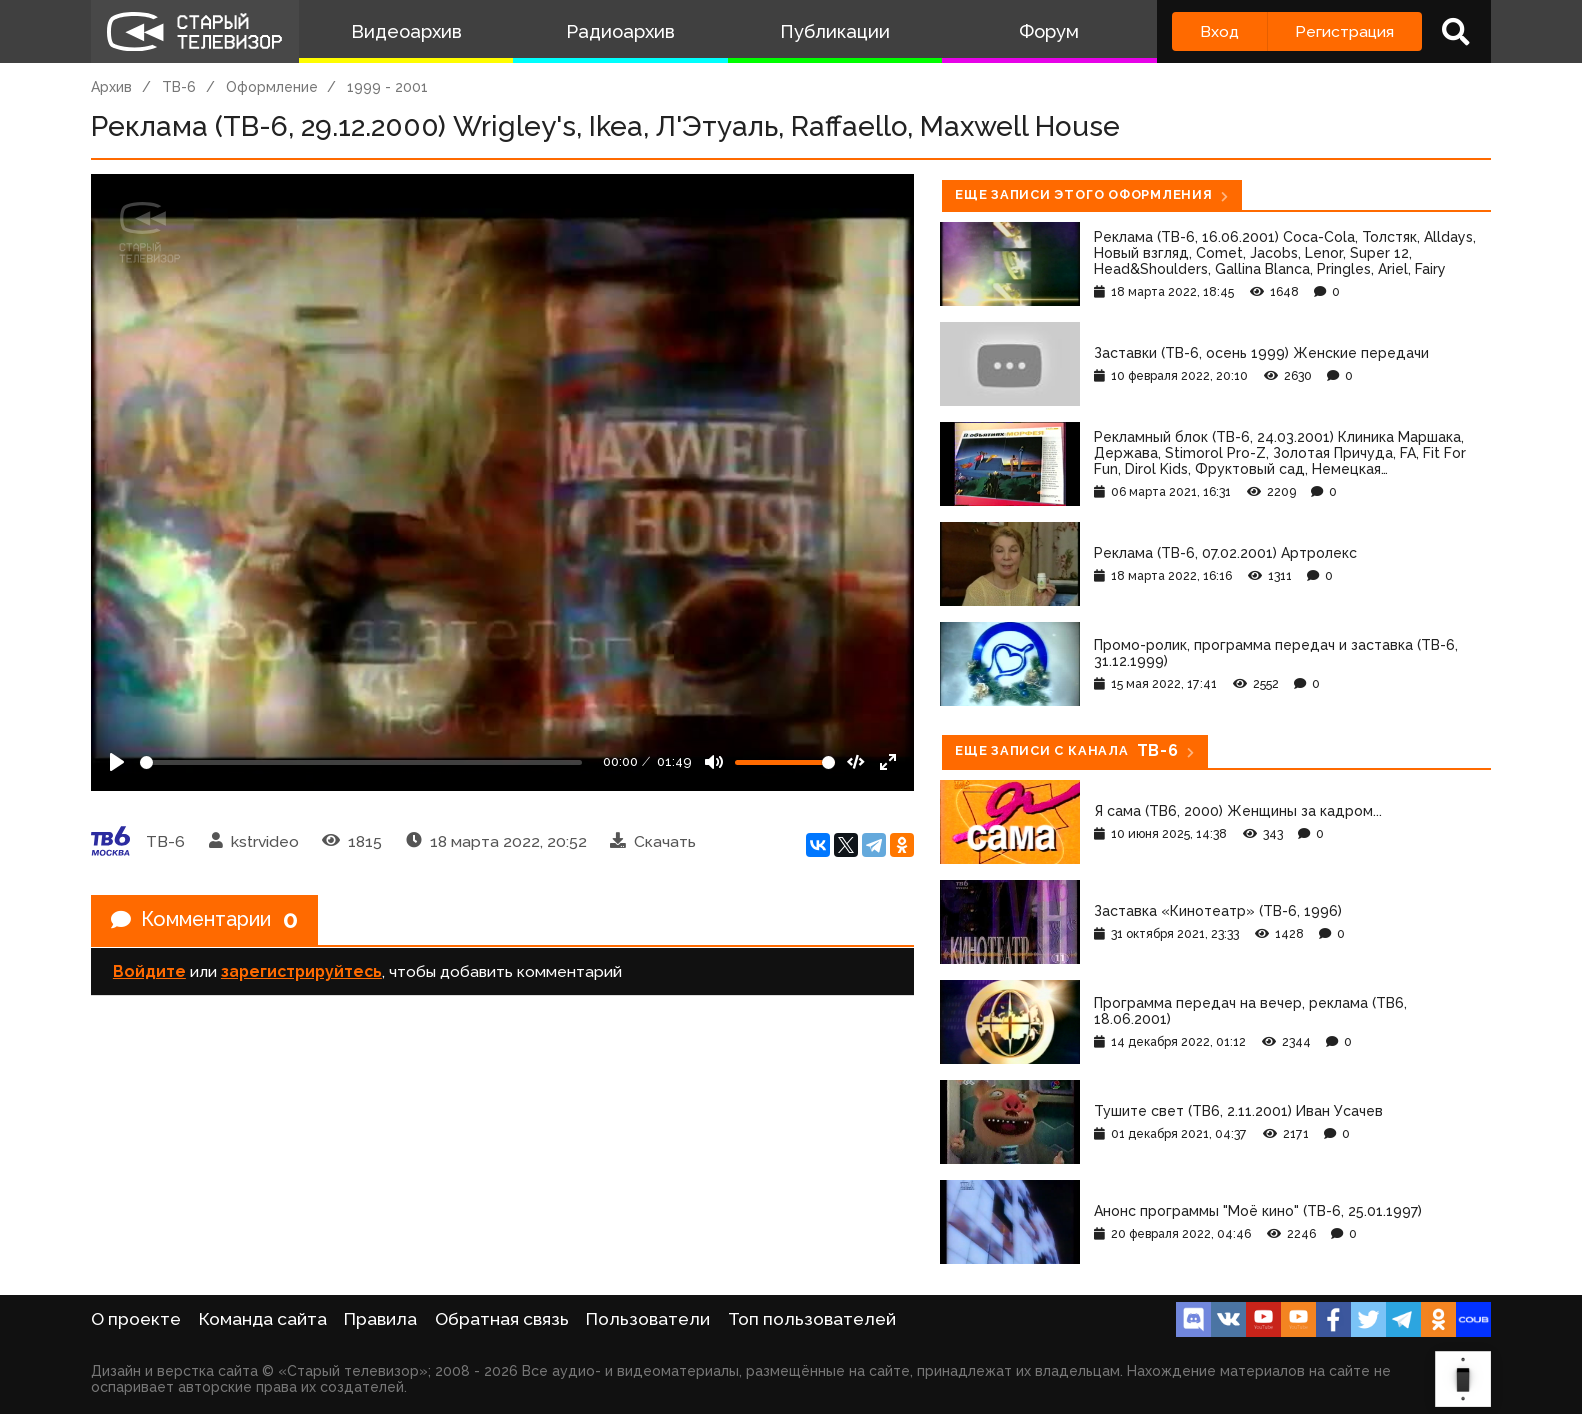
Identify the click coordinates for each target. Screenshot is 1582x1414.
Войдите (149, 971)
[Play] (117, 762)
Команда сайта (263, 1319)
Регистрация (1344, 31)
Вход (1219, 31)
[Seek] (361, 762)
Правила (380, 1319)
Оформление (272, 87)
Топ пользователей (812, 1319)
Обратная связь (502, 1319)
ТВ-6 (179, 87)
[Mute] (714, 762)
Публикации (835, 31)
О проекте (136, 1319)
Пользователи (648, 1319)
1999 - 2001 (387, 87)
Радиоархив (620, 31)
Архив (111, 87)
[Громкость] (785, 762)
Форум (1049, 31)
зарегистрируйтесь (301, 971)
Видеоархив (406, 31)
